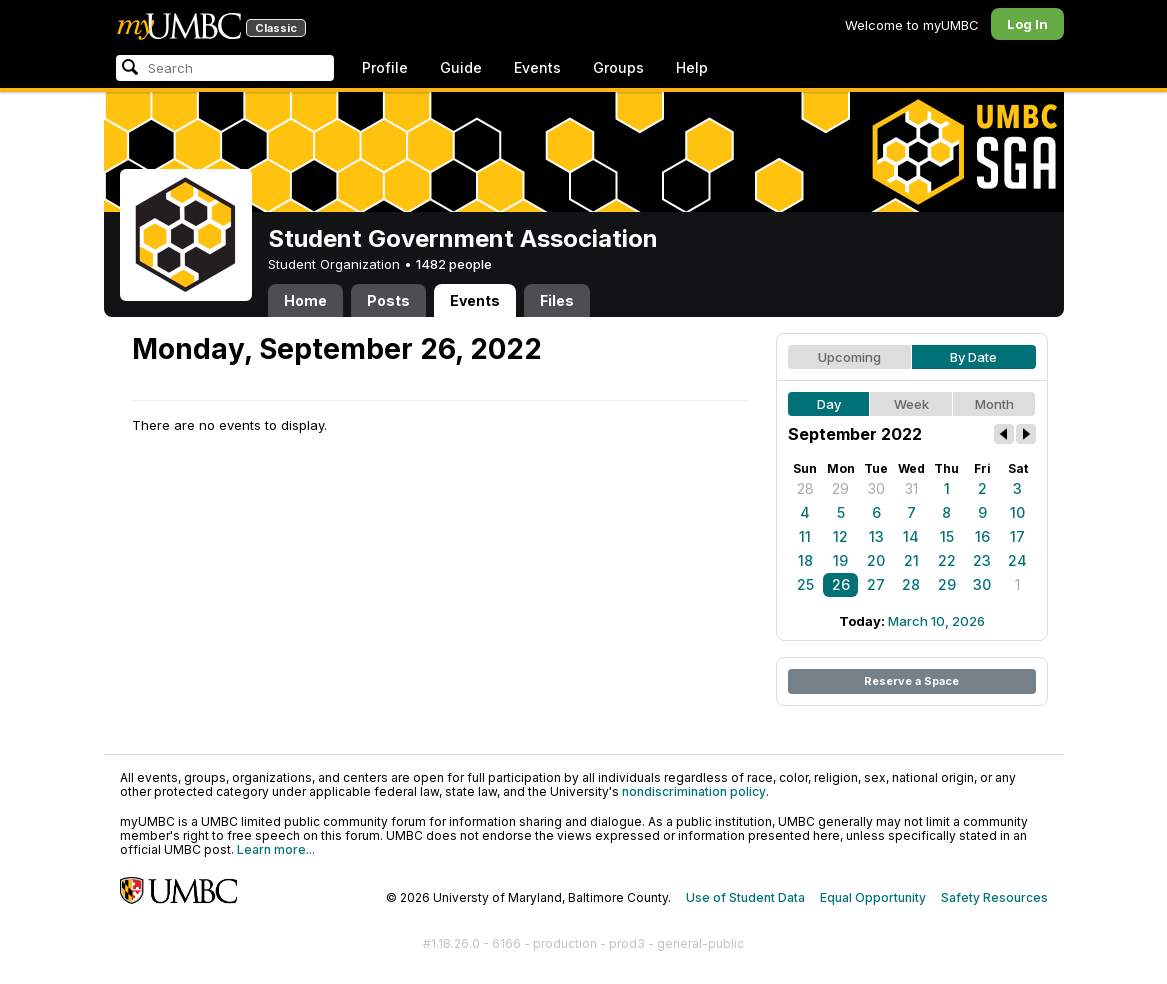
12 (840, 536)
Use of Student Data (745, 897)
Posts (388, 300)
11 (805, 536)
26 (841, 584)
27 (876, 584)
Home (305, 300)
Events (537, 67)
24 (1017, 560)
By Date (973, 357)
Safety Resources (994, 897)
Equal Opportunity (873, 897)
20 (876, 560)
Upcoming (849, 357)
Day (829, 404)
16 (982, 536)
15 (947, 536)
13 (876, 536)
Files (557, 300)
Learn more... (276, 849)
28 (805, 488)
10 (1017, 512)
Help (692, 67)
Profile (385, 67)
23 (982, 560)
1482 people (454, 264)
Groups (618, 67)
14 (911, 536)
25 (805, 584)
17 (1017, 536)
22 (947, 560)
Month (994, 404)
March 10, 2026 (936, 621)
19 (840, 560)
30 (876, 488)
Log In (1027, 24)
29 (840, 488)
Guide (461, 67)
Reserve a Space (911, 681)
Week (911, 404)
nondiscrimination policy (694, 791)
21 (911, 560)
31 (911, 488)
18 (805, 560)
